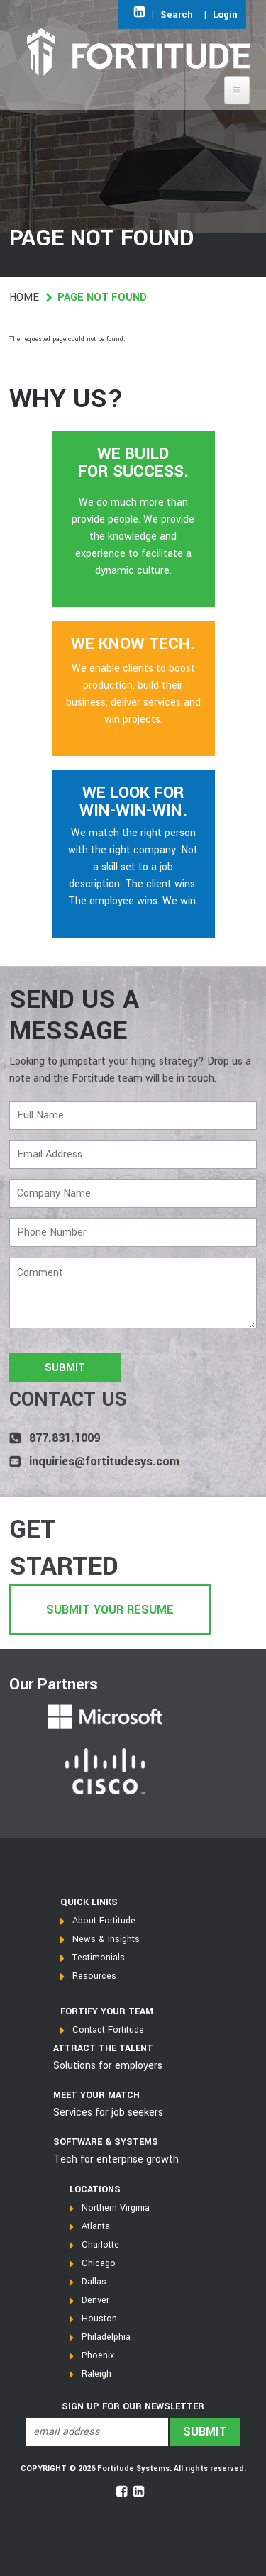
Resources (94, 1976)
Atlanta (96, 2226)
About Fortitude (103, 1920)
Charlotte (100, 2244)
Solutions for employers (107, 2065)
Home (24, 297)
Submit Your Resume (110, 1609)
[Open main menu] (237, 90)
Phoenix (98, 2355)
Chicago (99, 2263)
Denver (95, 2300)
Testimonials (98, 1957)
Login (225, 14)
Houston (99, 2318)
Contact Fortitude (108, 2029)
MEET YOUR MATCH (96, 2095)
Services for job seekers (108, 2112)
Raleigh (96, 2373)
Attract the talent (103, 2048)
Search (176, 14)
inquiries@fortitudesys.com (104, 1461)
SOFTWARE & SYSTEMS (105, 2142)
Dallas (94, 2281)
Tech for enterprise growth (116, 2159)
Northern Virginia (116, 2208)
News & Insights (106, 1939)
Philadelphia (106, 2337)
